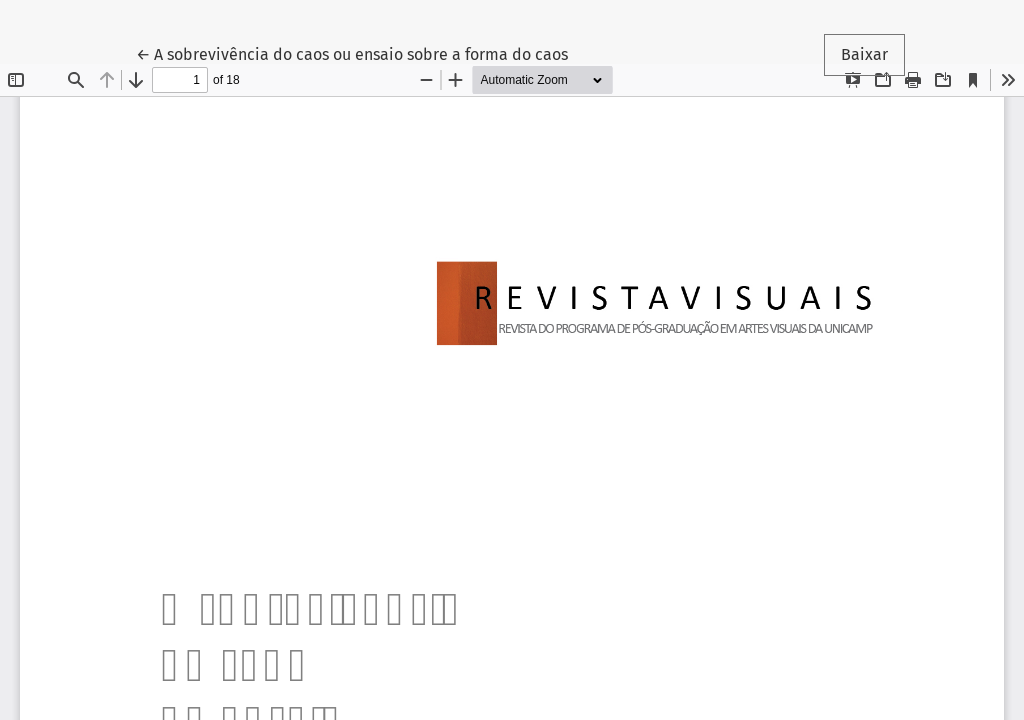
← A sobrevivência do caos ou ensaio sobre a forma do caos (352, 53)
